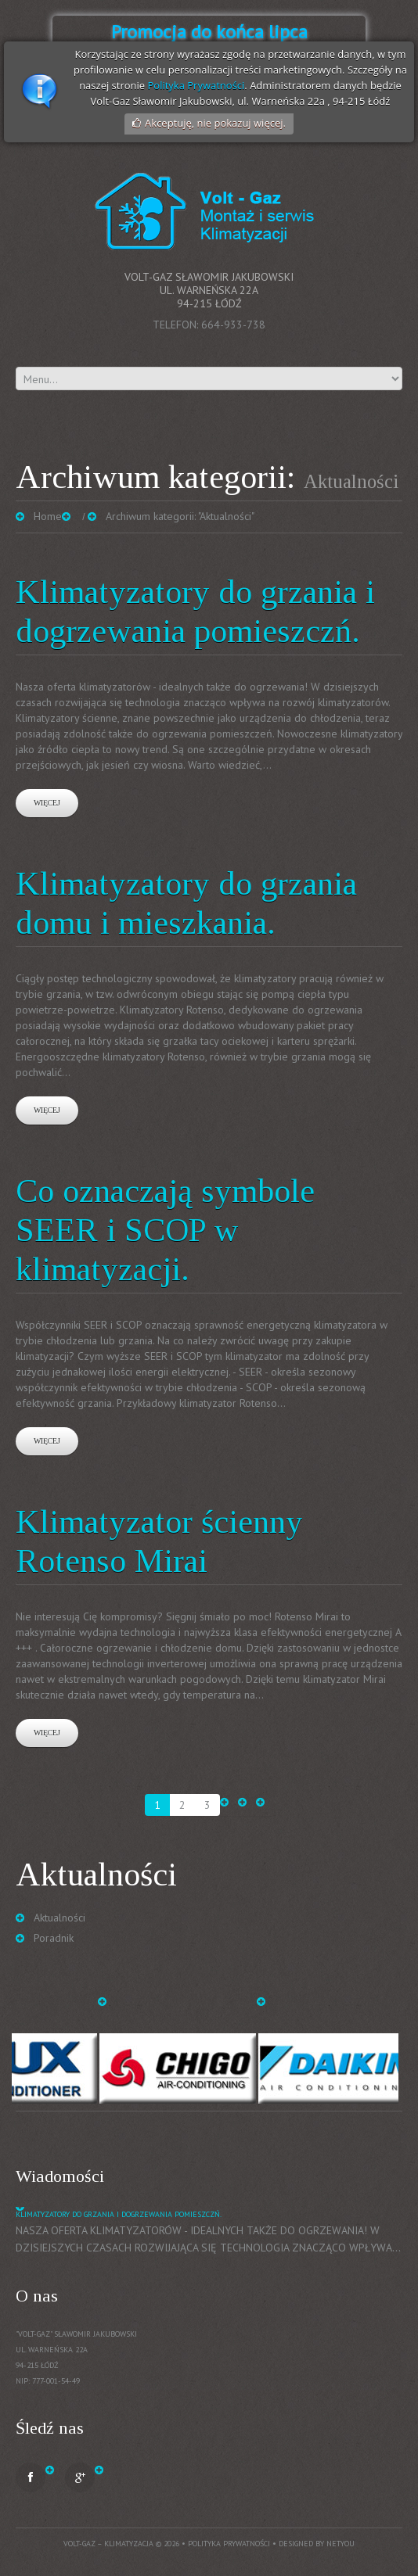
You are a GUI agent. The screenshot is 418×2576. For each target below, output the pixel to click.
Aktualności (59, 1917)
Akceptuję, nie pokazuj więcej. (215, 123)
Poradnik (54, 1938)
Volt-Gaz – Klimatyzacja (108, 2543)
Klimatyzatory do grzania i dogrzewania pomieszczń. (119, 2214)
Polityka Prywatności (195, 85)
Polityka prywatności (229, 2543)
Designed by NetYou (317, 2543)
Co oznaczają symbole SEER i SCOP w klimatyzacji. (165, 1230)
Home (48, 516)
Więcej (47, 802)
